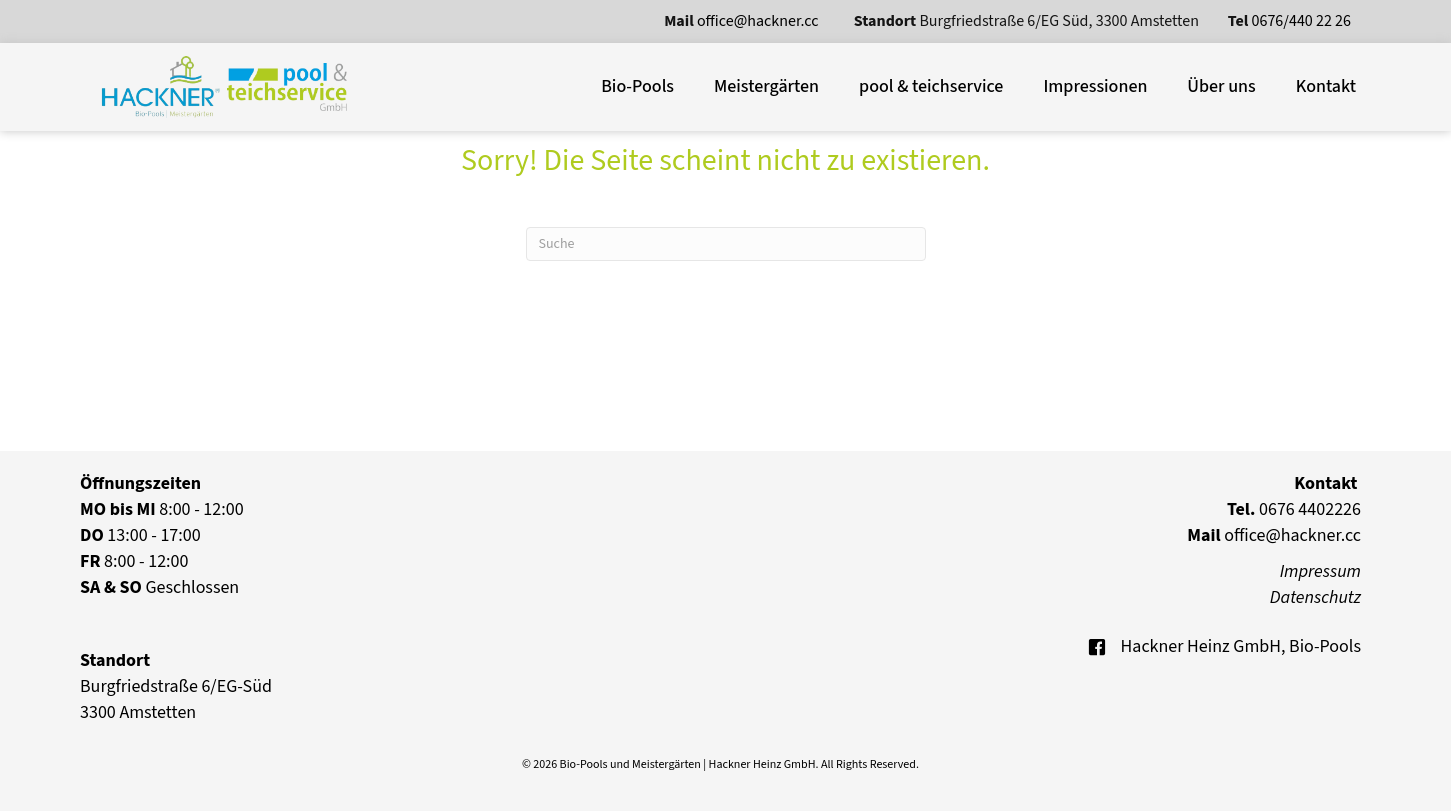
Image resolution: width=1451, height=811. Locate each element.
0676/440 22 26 (1301, 21)
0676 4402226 (1294, 509)
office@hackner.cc (759, 21)
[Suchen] (726, 244)
